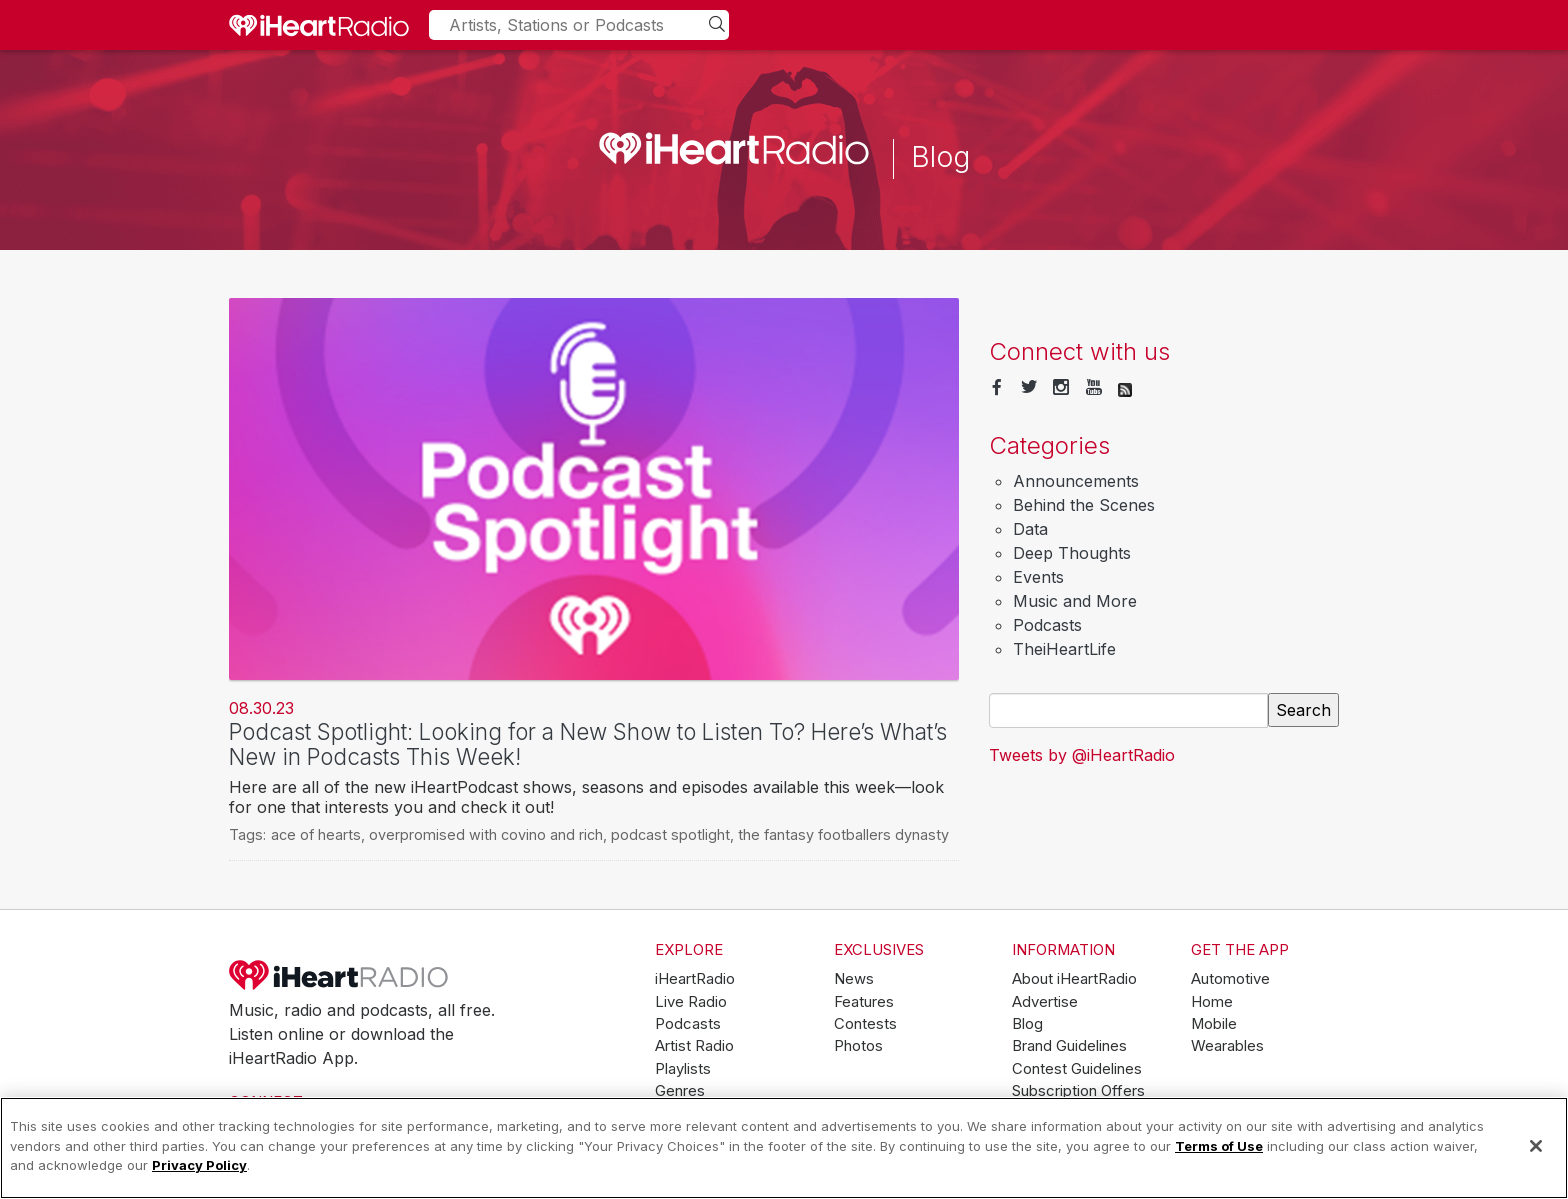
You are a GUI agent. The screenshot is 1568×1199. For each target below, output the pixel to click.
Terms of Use (1219, 1146)
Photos (858, 1046)
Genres (680, 1091)
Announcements (1076, 481)
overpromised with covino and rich (486, 834)
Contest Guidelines (1077, 1069)
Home (1212, 1002)
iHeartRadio (339, 975)
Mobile (1214, 1024)
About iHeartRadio (1074, 979)
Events (1038, 577)
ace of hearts (316, 834)
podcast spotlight (670, 834)
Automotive (1230, 979)
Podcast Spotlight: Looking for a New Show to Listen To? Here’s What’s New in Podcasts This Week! (588, 744)
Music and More (1075, 601)
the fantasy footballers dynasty (843, 834)
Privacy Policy (199, 1165)
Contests (865, 1024)
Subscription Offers (1078, 1091)
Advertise (1045, 1002)
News (854, 979)
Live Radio (691, 1002)
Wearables (1227, 1046)
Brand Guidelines (1069, 1046)
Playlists (683, 1069)
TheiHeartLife (1064, 649)
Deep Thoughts (1072, 553)
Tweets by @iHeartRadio (1082, 755)
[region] (784, 1148)
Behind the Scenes (1084, 505)
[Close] (1536, 1146)
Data (1030, 529)
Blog (1027, 1024)
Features (864, 1002)
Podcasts (1047, 625)
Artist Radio (694, 1046)
